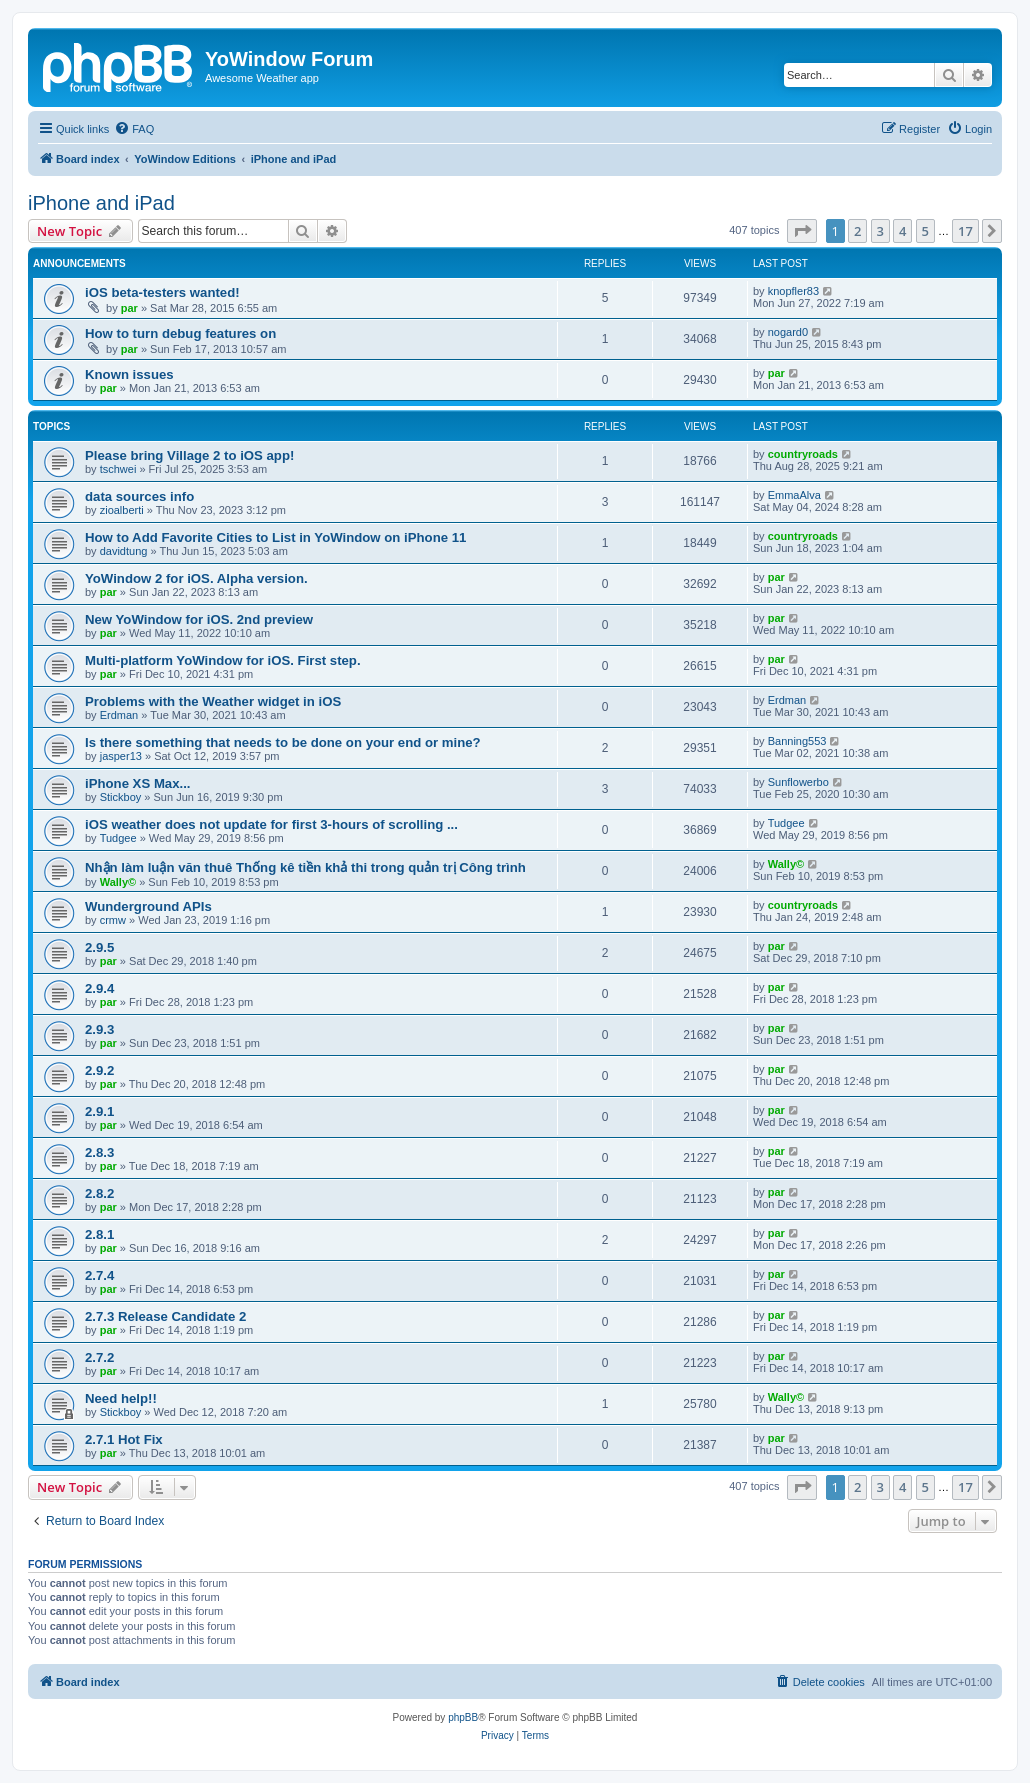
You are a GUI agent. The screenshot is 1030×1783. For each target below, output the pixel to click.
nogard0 (788, 332)
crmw (113, 920)
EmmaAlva (794, 495)
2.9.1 (99, 1111)
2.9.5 (99, 947)
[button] (802, 231)
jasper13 (121, 756)
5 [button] (925, 231)
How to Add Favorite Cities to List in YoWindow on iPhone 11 (275, 537)
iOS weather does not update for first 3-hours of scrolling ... (271, 824)
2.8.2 (99, 1193)
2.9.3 (99, 1029)
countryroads (803, 454)
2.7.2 (99, 1357)
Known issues (129, 374)
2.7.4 (99, 1275)
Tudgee (118, 838)
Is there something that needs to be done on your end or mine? (283, 742)
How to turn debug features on (180, 333)
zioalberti (122, 510)
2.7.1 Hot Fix (124, 1439)
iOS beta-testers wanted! (162, 292)
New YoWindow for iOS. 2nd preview (199, 619)
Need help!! (121, 1398)
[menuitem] (134, 129)
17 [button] (965, 231)
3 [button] (880, 231)
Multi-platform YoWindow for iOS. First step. (223, 660)
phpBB (463, 1717)
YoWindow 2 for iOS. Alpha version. (196, 578)
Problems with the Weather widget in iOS (213, 701)
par (129, 308)
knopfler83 (793, 291)
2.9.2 (99, 1070)
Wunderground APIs (148, 906)
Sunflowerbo (798, 782)
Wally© (118, 882)
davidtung (124, 551)
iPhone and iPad (101, 203)
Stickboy (121, 797)
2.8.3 (99, 1152)
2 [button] (857, 231)
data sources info (139, 496)
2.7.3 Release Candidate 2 (165, 1316)
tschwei (118, 469)
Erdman (119, 715)
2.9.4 (99, 988)
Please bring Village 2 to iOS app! (189, 455)
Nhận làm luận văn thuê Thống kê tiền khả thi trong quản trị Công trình (305, 867)
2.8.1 (99, 1234)
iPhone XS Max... (138, 783)
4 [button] (902, 231)
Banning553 (797, 741)
